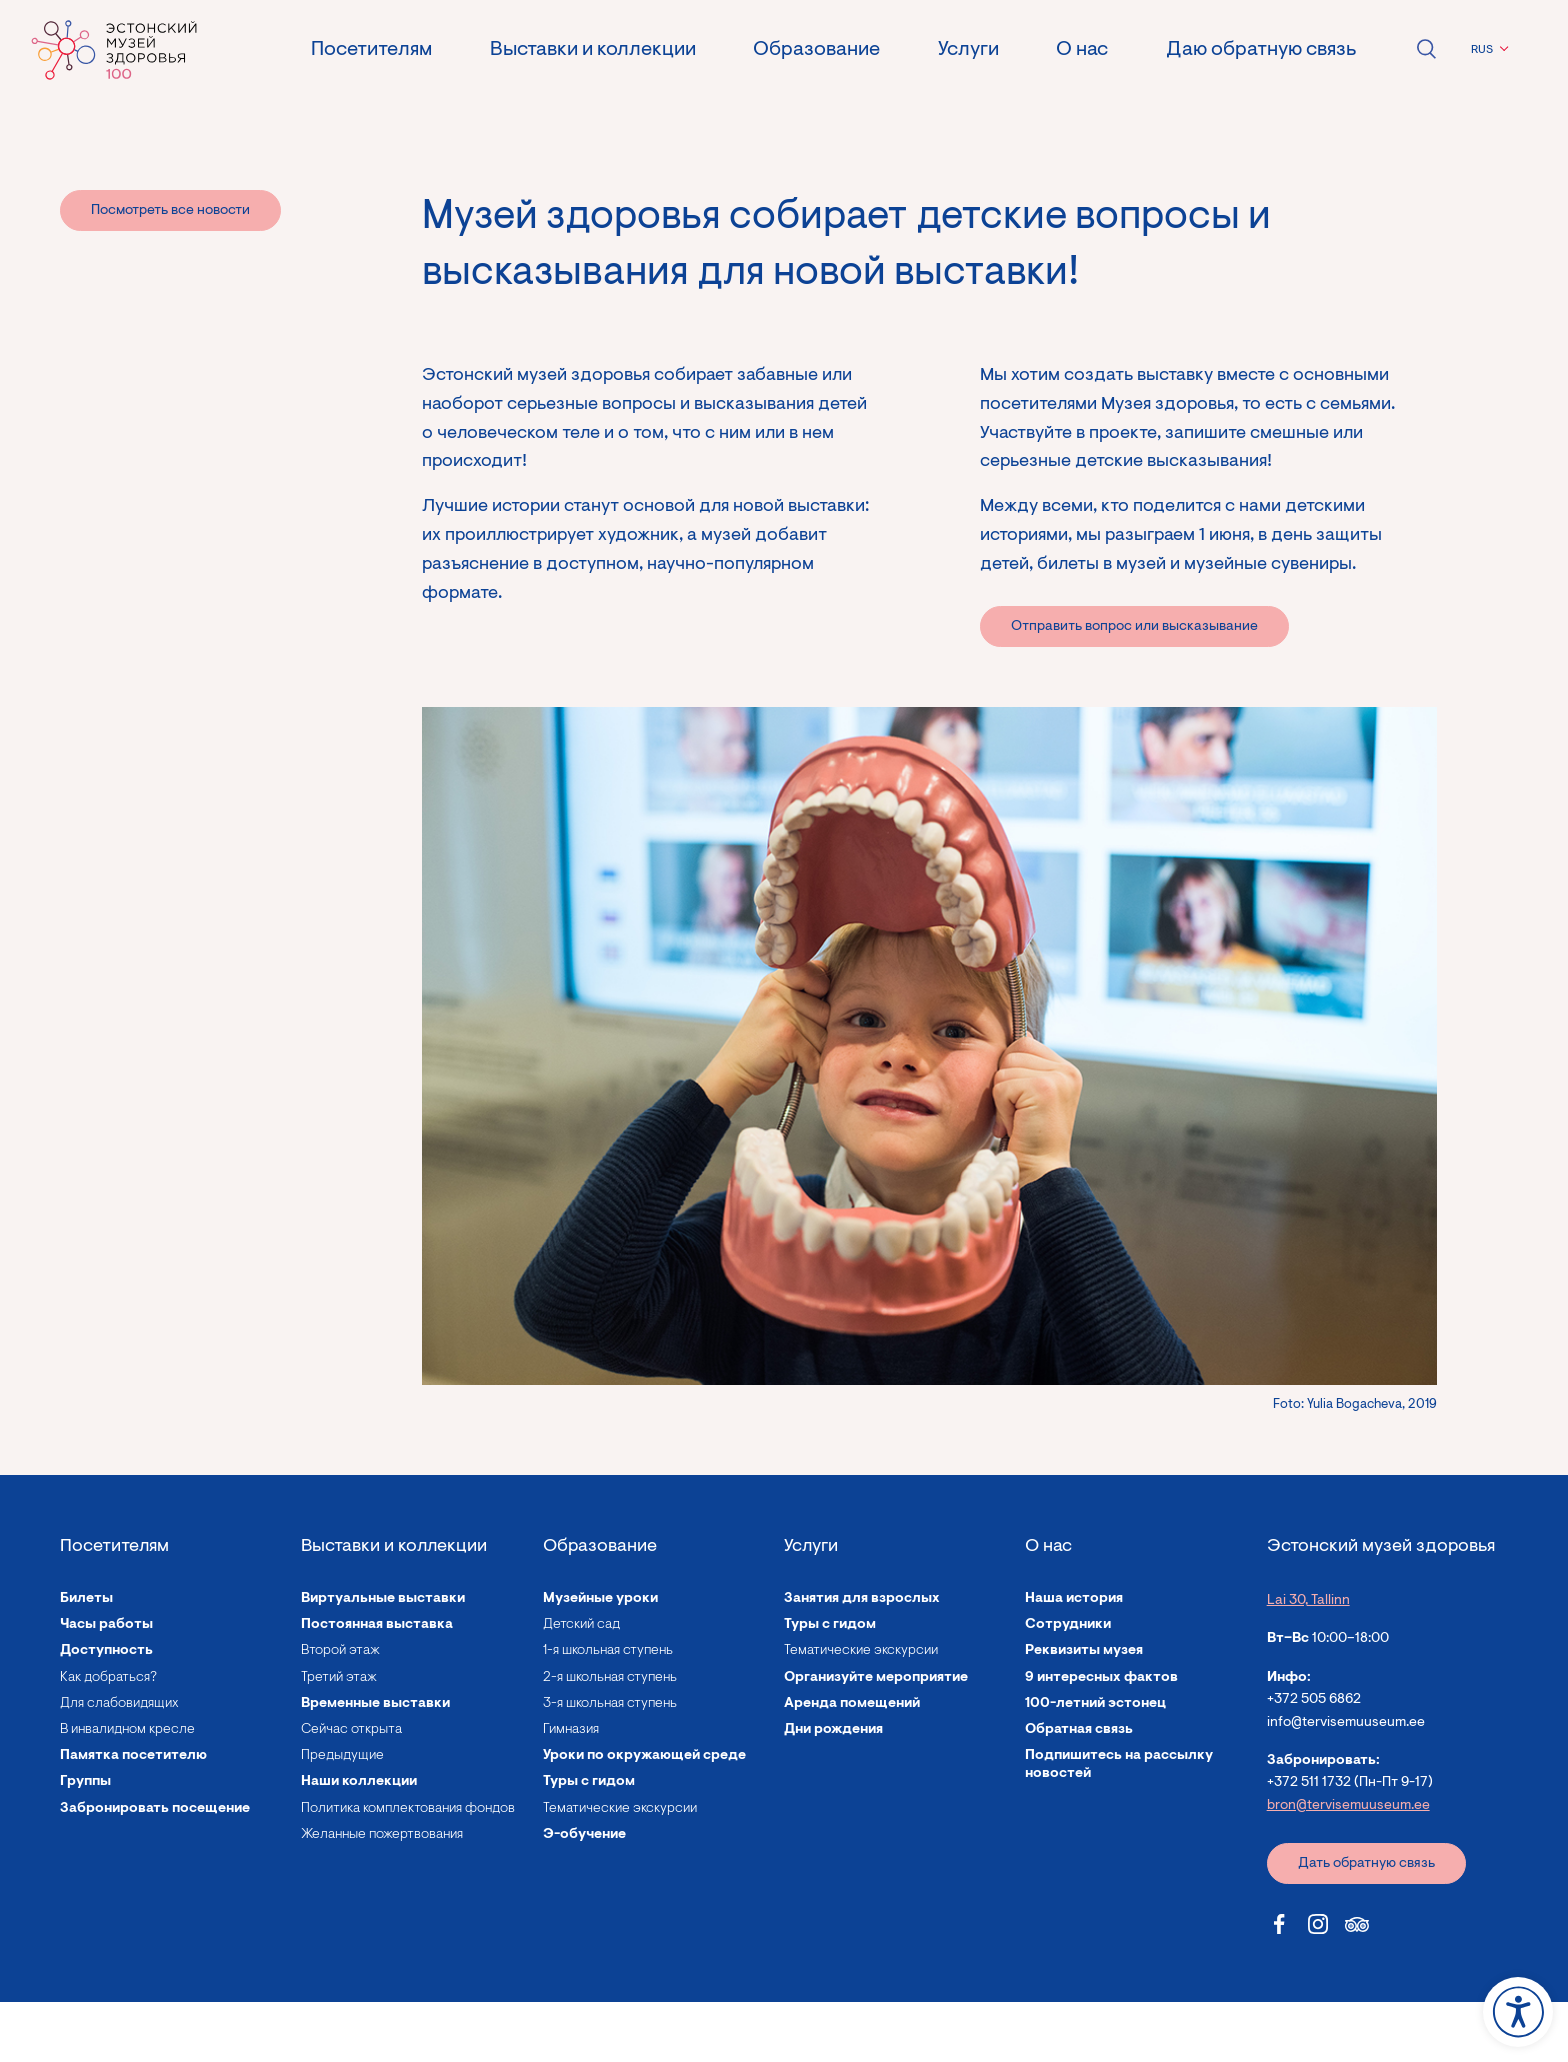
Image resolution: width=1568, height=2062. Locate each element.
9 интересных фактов (1101, 1678)
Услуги (968, 50)
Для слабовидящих (119, 1704)
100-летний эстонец (1095, 1704)
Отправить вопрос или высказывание (1134, 627)
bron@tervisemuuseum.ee (1348, 1806)
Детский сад (581, 1625)
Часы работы (106, 1625)
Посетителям (371, 50)
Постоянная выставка (377, 1625)
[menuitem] (1487, 50)
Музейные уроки (600, 1599)
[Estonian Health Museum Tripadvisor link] (1357, 1924)
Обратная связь (1079, 1730)
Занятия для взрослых (862, 1599)
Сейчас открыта (351, 1730)
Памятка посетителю (133, 1756)
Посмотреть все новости (170, 211)
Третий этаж (339, 1678)
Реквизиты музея (1084, 1651)
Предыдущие (342, 1756)
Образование (816, 50)
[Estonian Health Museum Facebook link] (1279, 1924)
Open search (1426, 49)
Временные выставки (375, 1704)
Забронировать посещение (155, 1809)
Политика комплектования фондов (408, 1809)
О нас (1082, 50)
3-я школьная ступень (610, 1704)
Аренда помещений (852, 1704)
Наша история (1074, 1599)
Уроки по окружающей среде (644, 1756)
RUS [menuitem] (1482, 50)
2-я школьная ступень (610, 1678)
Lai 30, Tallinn (1308, 1601)
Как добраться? (108, 1678)
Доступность (106, 1651)
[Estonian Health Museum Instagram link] (1318, 1924)
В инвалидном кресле (127, 1730)
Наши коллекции (359, 1782)
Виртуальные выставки (383, 1599)
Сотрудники (1068, 1625)
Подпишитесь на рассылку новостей (1119, 1765)
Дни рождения (833, 1730)
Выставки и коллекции (593, 50)
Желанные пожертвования (382, 1835)
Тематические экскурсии (620, 1809)
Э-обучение (584, 1835)
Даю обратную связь (1261, 50)
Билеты (86, 1599)
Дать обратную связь (1366, 1864)
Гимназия (571, 1730)
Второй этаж (340, 1651)
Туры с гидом (589, 1782)
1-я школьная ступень (608, 1651)
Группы (85, 1782)
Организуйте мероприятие (876, 1678)
